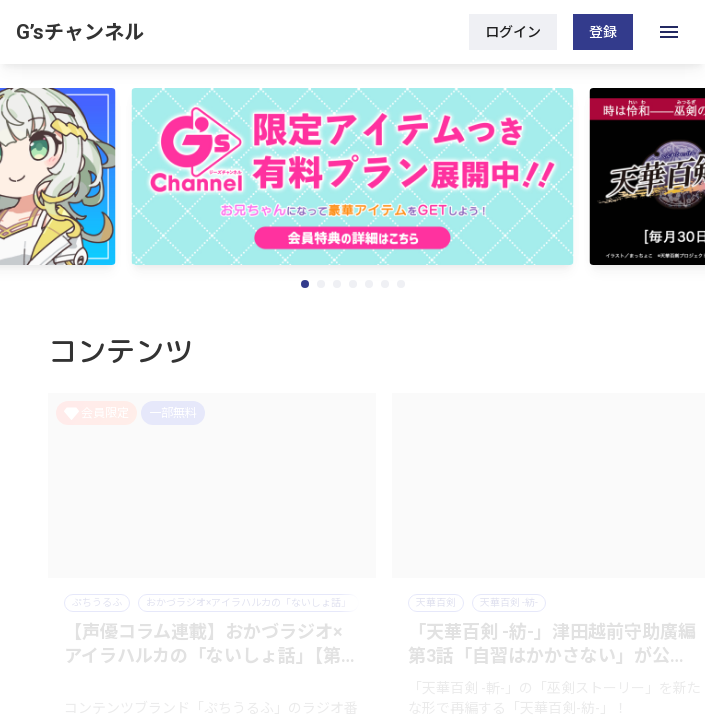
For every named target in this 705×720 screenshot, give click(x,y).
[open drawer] (669, 32)
